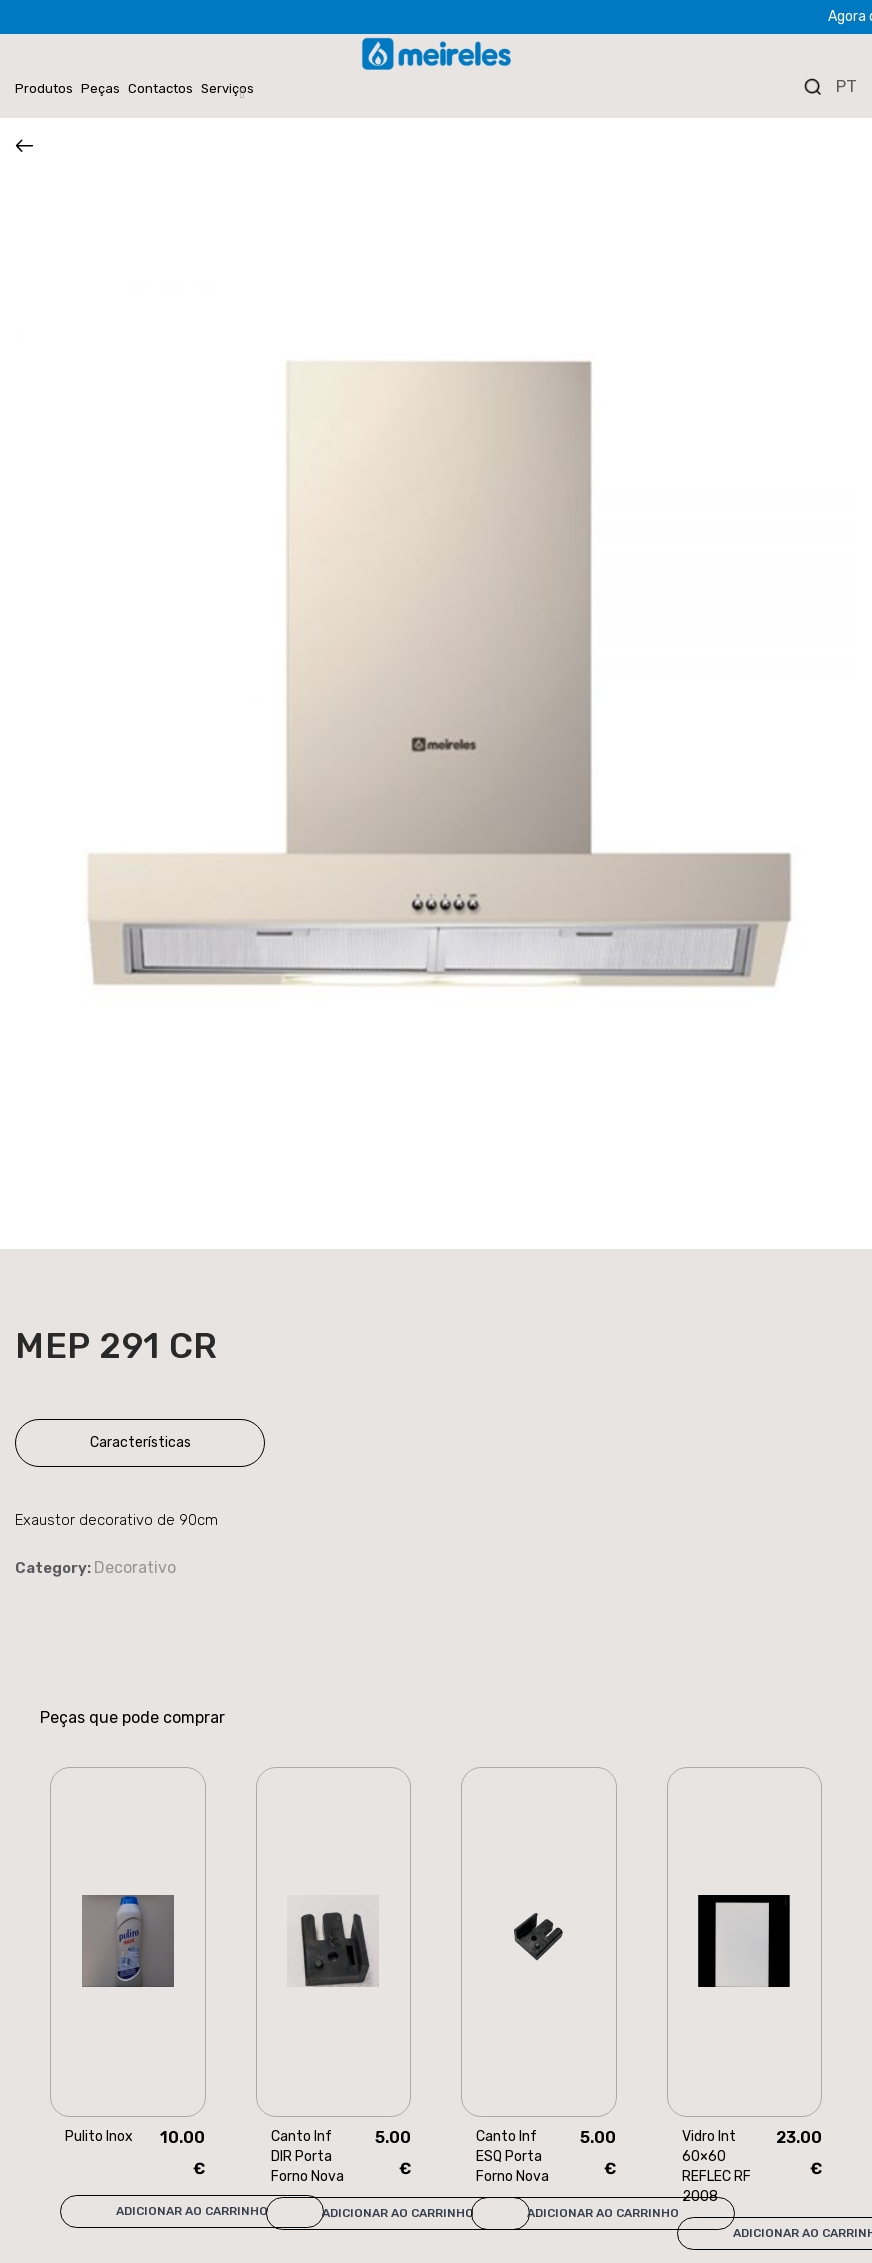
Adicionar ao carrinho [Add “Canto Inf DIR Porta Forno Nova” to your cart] (398, 2213)
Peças (100, 88)
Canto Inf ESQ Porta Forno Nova (512, 2156)
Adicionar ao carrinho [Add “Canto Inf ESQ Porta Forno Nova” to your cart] (603, 2213)
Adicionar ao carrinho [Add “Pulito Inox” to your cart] (192, 2211)
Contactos (160, 88)
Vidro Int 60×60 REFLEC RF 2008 (716, 2166)
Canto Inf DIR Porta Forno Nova (307, 2156)
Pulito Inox (99, 2136)
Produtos (44, 88)
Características (140, 1442)
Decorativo (135, 1567)
